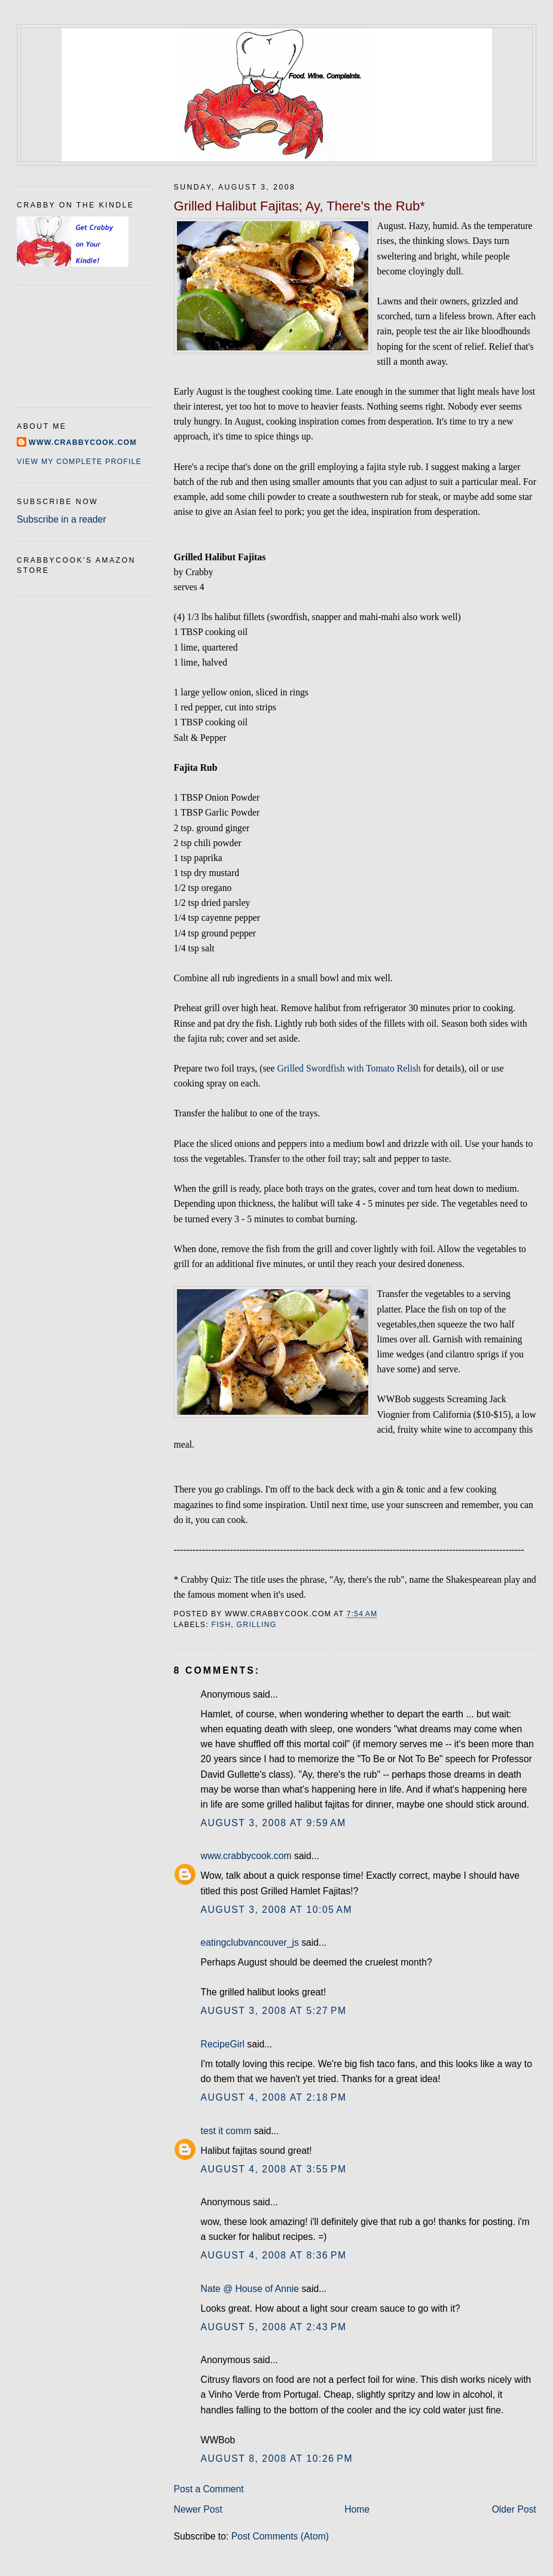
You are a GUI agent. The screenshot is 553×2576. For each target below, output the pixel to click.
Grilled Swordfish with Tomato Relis (346, 1068)
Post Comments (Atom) (280, 2536)
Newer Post (198, 2509)
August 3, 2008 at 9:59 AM (273, 1823)
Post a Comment (209, 2489)
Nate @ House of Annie (250, 2289)
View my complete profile (79, 461)
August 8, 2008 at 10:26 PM (277, 2458)
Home (356, 2509)
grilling (257, 1624)
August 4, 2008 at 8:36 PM (274, 2255)
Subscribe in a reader (61, 519)
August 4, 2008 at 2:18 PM (274, 2097)
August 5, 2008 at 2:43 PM (274, 2327)
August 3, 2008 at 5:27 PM (274, 2011)
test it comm (226, 2131)
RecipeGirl (223, 2044)
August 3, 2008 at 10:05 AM (277, 1909)
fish (221, 1624)
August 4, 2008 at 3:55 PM (274, 2169)
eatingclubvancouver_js (250, 1942)
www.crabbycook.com (246, 1856)
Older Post (514, 2509)
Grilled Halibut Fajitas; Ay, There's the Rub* (299, 206)
